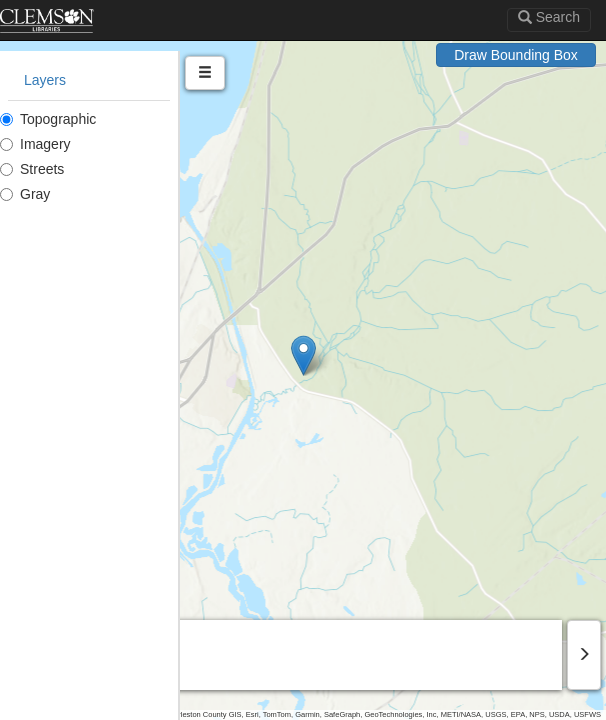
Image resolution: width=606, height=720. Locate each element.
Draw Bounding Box (516, 55)
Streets (32, 169)
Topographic (48, 119)
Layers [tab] (45, 80)
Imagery (35, 144)
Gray (25, 194)
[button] (303, 355)
